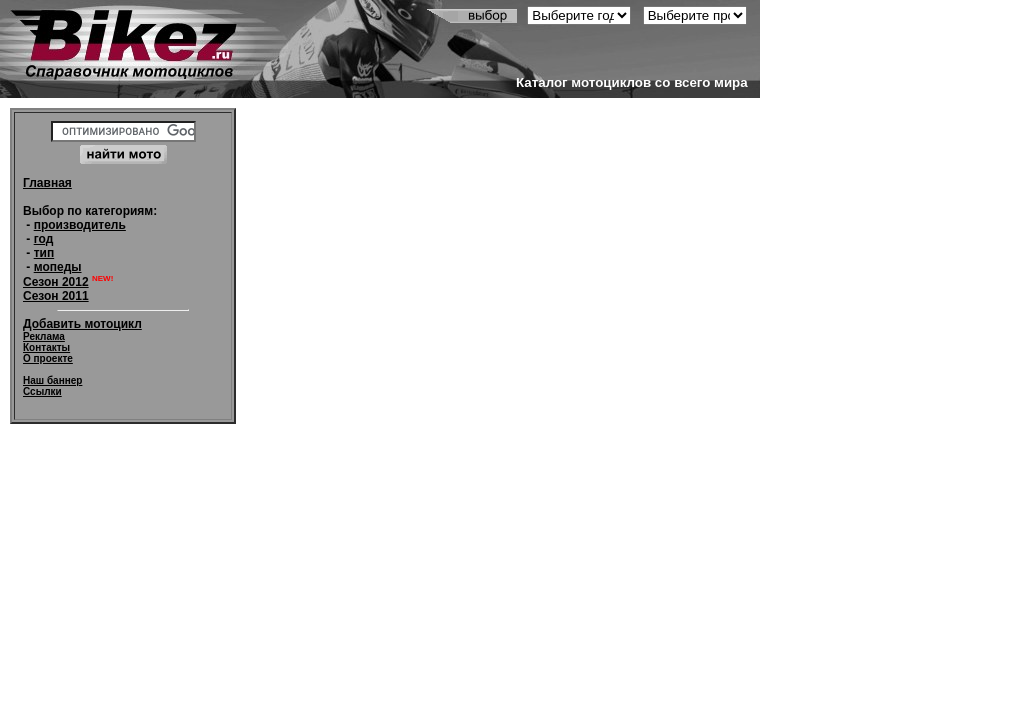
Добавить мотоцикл (82, 324)
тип (44, 253)
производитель (80, 225)
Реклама (44, 336)
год (44, 239)
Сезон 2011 (56, 296)
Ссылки (42, 391)
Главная (47, 183)
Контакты (46, 347)
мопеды (58, 267)
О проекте (48, 358)
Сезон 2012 (56, 282)
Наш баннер (52, 380)
